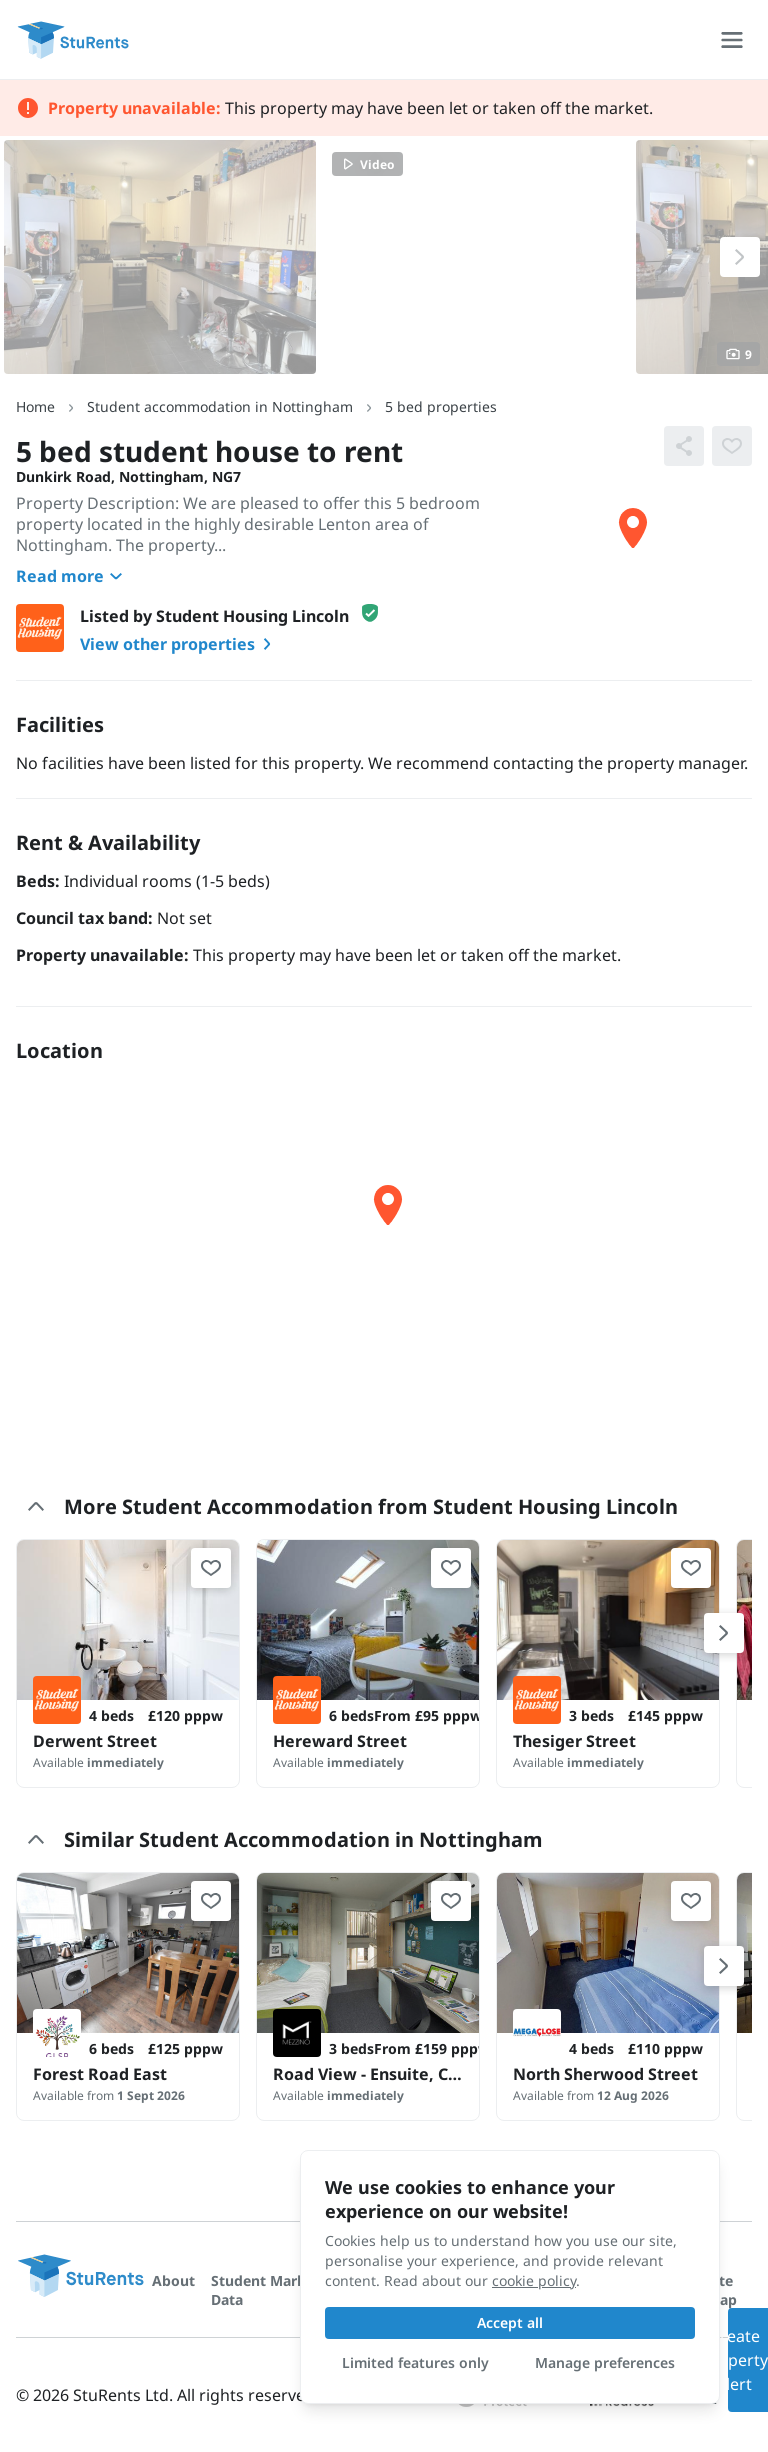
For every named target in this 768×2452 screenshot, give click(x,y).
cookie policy (534, 2280)
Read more (72, 576)
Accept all (510, 2322)
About (173, 2280)
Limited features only (415, 2362)
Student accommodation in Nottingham (220, 406)
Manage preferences (605, 2362)
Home (35, 406)
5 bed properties (441, 406)
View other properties (179, 644)
